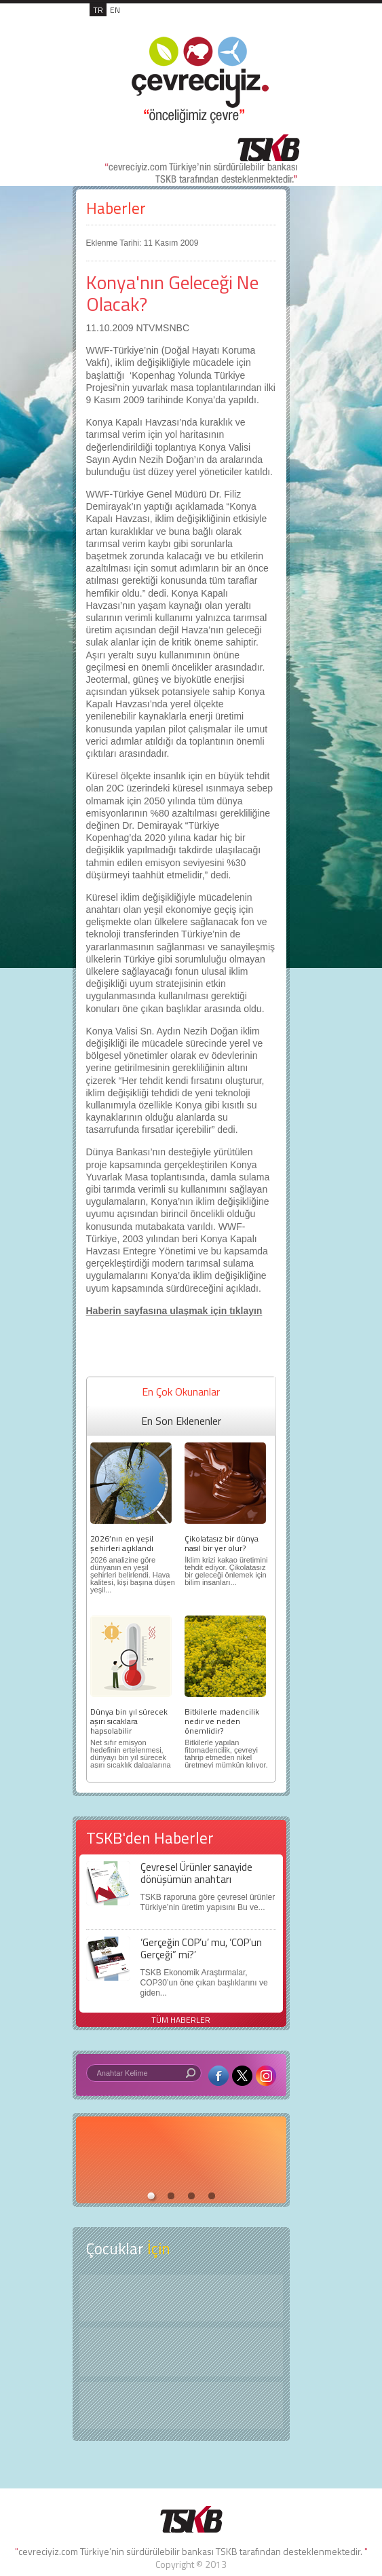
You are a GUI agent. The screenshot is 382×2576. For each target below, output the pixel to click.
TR (98, 9)
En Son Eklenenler (181, 1421)
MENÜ (272, 24)
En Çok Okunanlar (181, 1391)
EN (115, 9)
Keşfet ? (181, 2298)
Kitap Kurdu (181, 2405)
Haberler (116, 208)
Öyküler (181, 2352)
